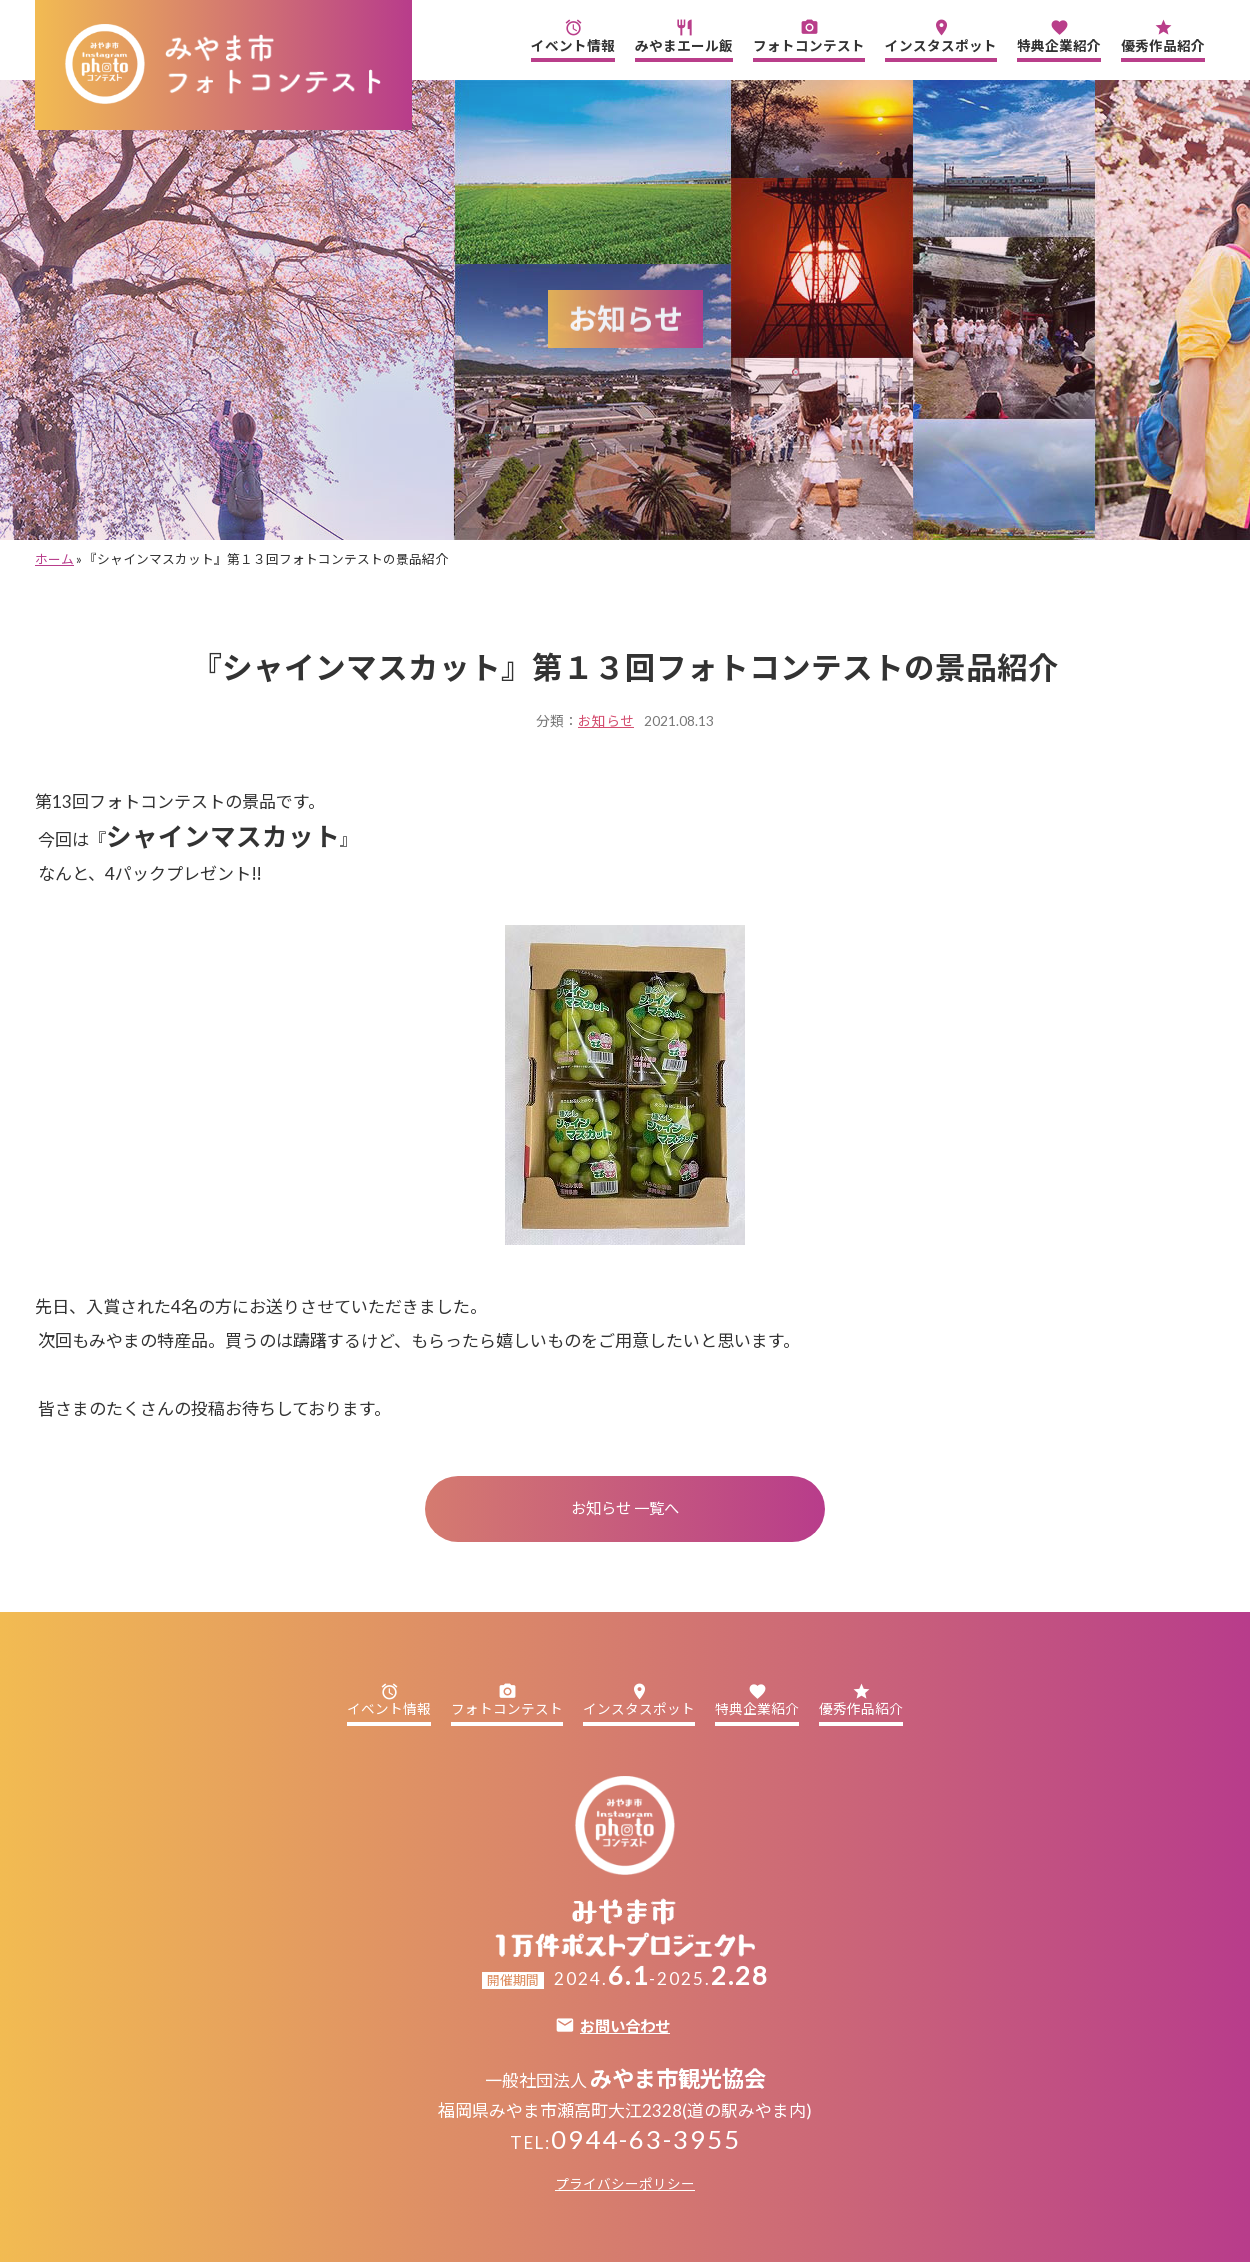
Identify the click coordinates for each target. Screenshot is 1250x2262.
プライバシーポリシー (625, 2184)
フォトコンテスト (809, 36)
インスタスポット (941, 36)
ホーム (54, 559)
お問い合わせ (625, 2026)
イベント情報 (573, 36)
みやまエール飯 (684, 36)
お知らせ (606, 721)
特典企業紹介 (1059, 36)
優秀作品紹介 (1163, 36)
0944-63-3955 (646, 2139)
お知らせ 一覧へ (625, 1508)
